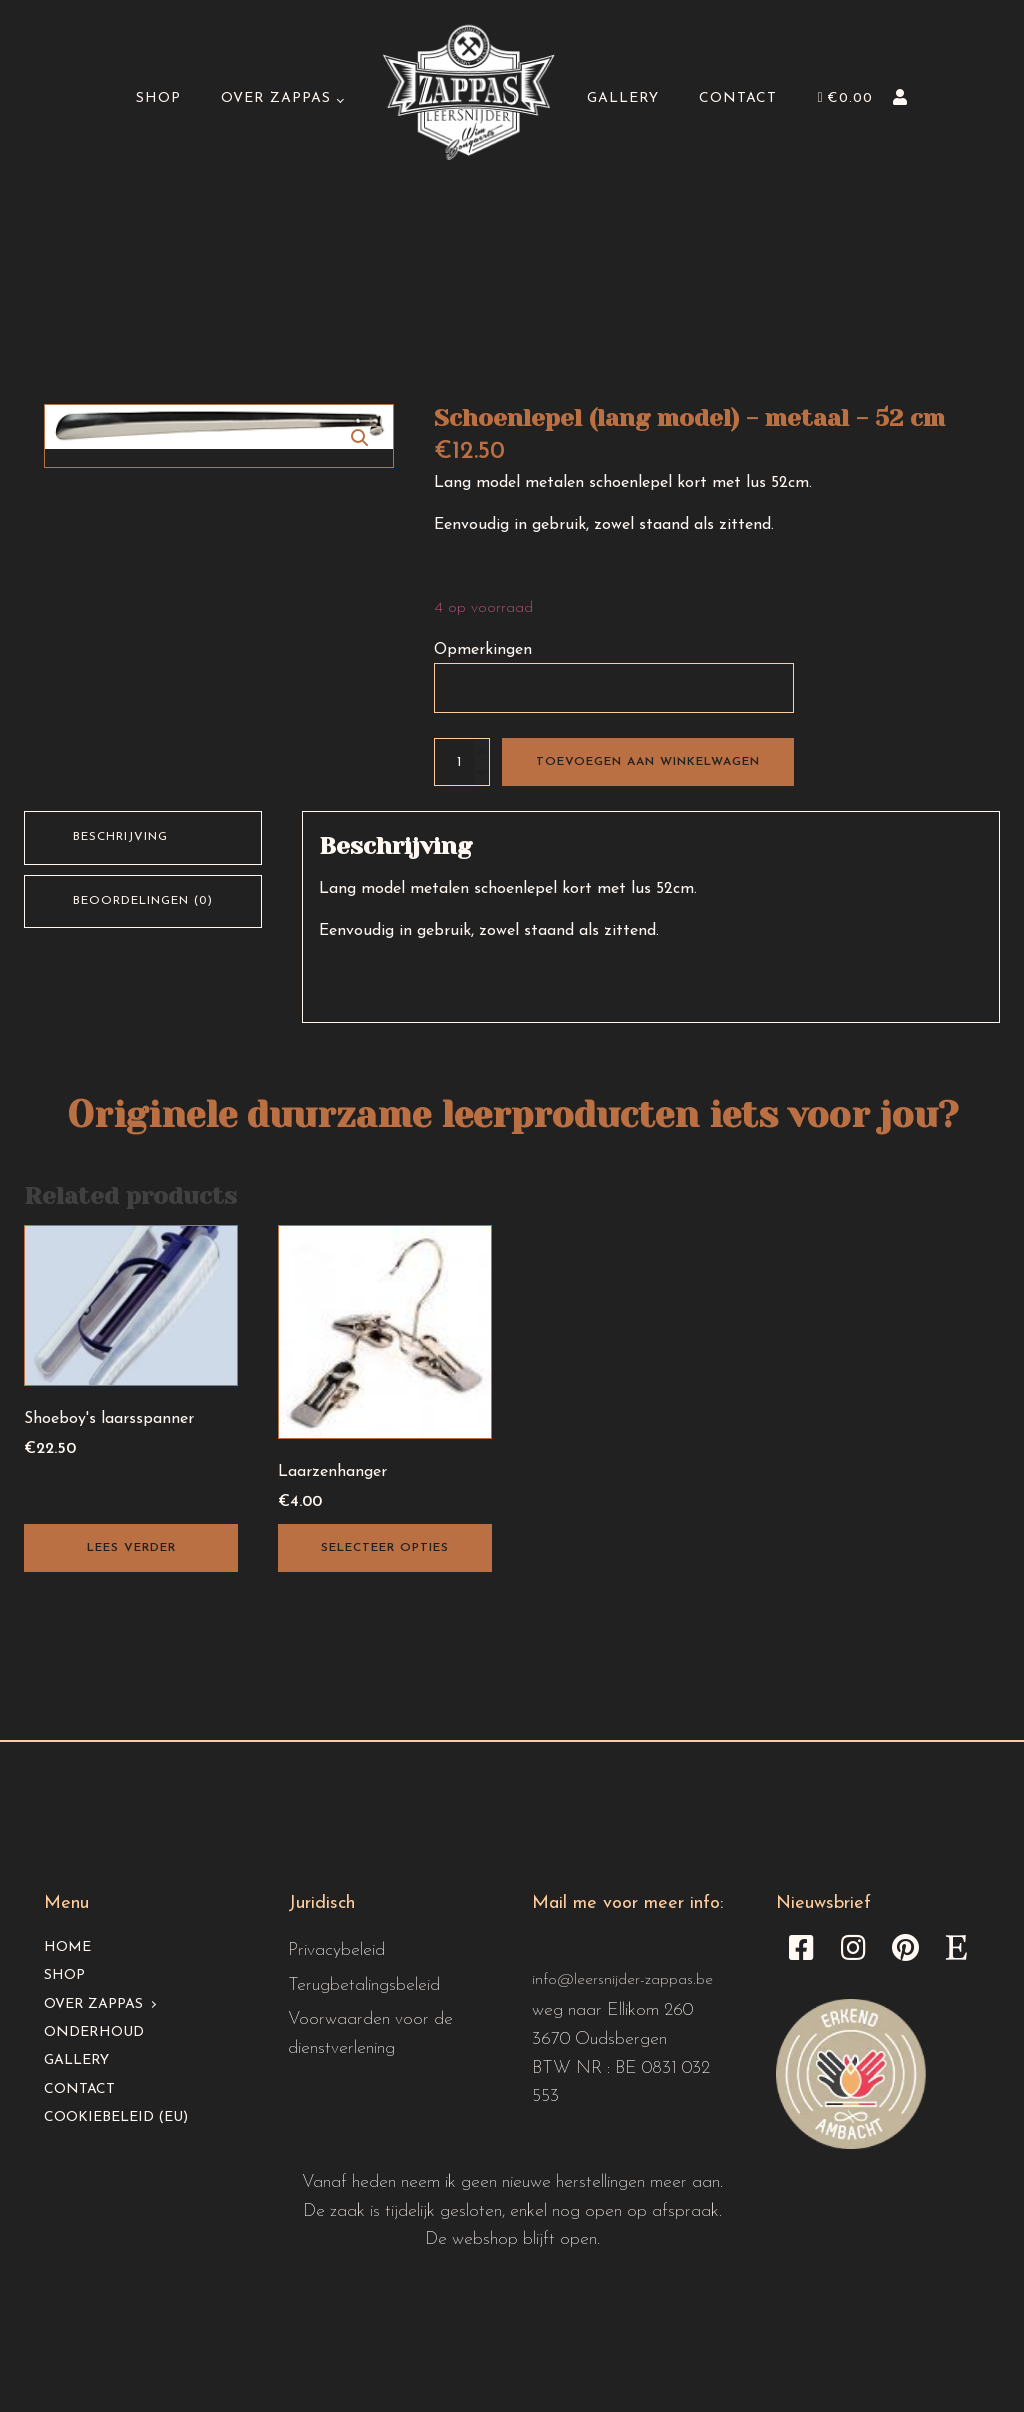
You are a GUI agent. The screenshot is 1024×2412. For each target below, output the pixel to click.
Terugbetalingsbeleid (364, 1985)
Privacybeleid (336, 1950)
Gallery (623, 99)
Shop (159, 99)
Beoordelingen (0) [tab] (143, 901)
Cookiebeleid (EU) (116, 2117)
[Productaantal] (462, 762)
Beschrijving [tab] (120, 837)
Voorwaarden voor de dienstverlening (370, 2034)
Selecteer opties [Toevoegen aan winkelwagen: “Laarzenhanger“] (385, 1548)
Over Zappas (277, 99)
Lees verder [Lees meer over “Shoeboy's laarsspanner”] (131, 1548)
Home (67, 1947)
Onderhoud (94, 2032)
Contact (738, 99)
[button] (360, 438)
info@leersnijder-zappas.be (622, 1980)
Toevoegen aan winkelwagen (648, 762)
